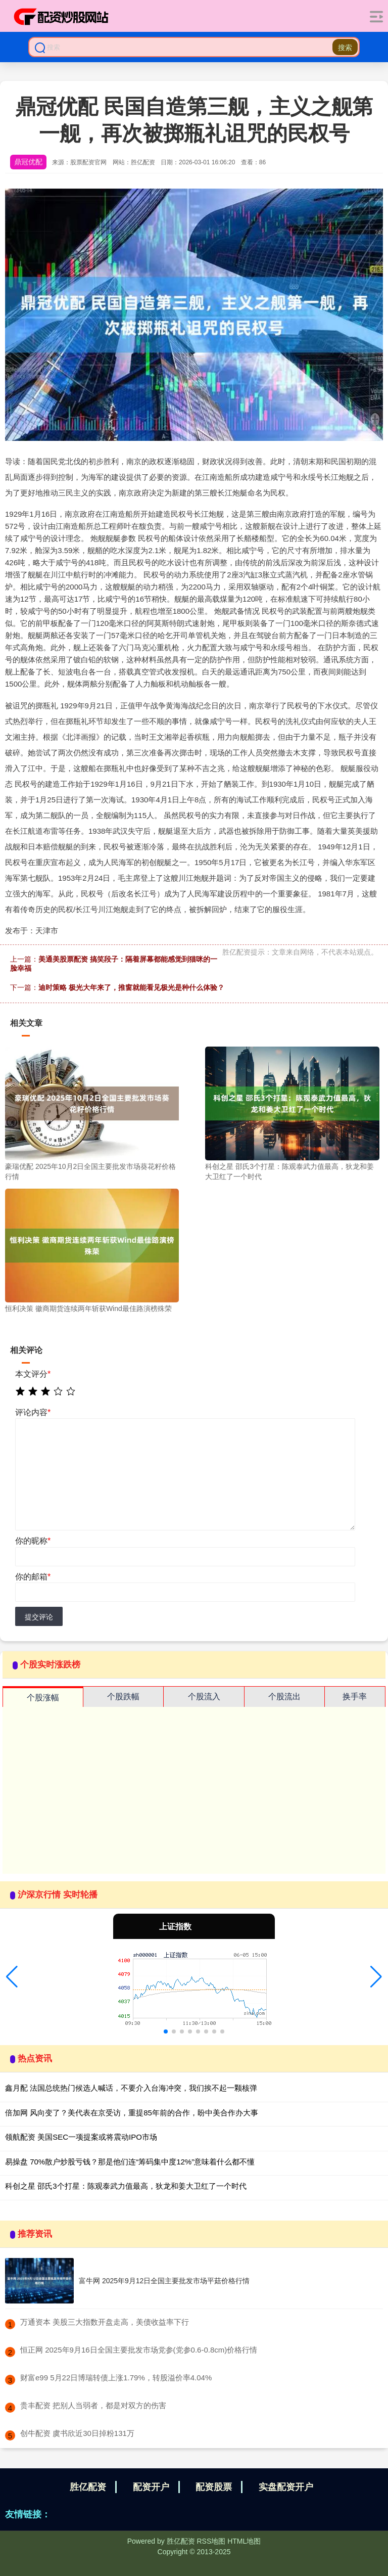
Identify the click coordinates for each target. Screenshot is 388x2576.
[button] (12, 1977)
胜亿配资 (88, 2487)
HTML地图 (244, 2541)
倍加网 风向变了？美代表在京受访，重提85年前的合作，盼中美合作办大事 (131, 2112)
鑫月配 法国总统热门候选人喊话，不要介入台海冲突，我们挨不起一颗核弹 (131, 2088)
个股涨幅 (43, 1697)
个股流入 (204, 1696)
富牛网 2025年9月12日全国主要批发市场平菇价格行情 (164, 2281)
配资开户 (151, 2487)
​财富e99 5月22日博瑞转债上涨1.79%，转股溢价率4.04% (116, 2377)
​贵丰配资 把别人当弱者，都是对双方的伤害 (93, 2405)
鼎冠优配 (28, 162)
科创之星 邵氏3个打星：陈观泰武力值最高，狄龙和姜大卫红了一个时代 (126, 2186)
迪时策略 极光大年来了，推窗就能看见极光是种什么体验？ (131, 987)
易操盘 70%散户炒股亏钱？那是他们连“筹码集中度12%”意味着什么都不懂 (130, 2161)
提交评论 (39, 1617)
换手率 (355, 1696)
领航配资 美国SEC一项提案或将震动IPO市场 (81, 2137)
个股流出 (284, 1696)
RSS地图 (211, 2541)
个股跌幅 (123, 1696)
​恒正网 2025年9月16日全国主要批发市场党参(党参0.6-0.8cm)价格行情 (138, 2349)
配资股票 (214, 2487)
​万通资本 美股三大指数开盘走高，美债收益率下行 (104, 2322)
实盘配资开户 (286, 2487)
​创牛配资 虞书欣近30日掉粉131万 (77, 2433)
